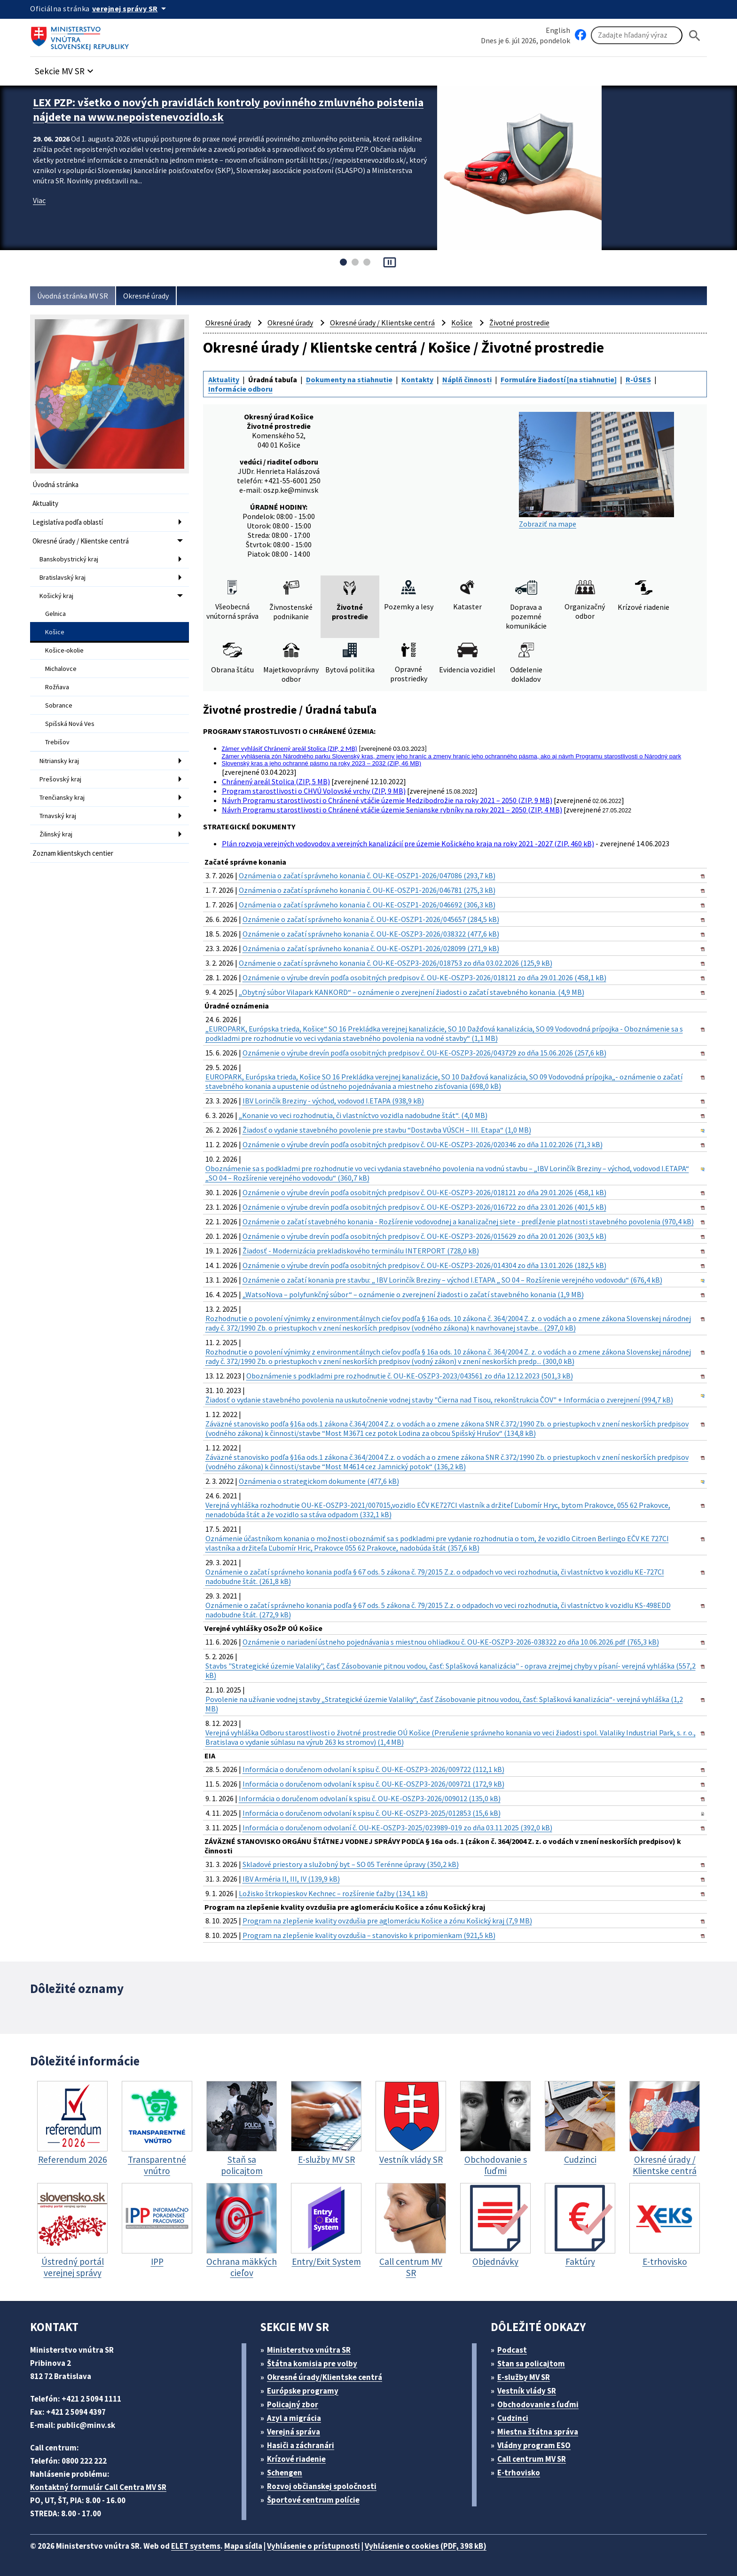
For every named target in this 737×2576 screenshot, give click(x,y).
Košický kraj (56, 595)
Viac (39, 200)
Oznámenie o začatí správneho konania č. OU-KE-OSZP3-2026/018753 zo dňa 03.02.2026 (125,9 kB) (395, 963)
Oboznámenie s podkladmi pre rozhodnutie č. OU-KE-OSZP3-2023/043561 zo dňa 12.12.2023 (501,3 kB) (409, 1375)
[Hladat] (694, 35)
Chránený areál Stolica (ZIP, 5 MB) (276, 781)
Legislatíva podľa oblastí (67, 522)
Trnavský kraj (57, 815)
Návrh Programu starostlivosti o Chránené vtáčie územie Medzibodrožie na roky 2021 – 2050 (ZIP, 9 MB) (387, 800)
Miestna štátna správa (537, 2431)
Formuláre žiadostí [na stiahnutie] (559, 379)
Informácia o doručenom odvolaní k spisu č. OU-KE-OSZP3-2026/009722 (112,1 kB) (373, 1769)
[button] (65, 68)
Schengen (284, 2472)
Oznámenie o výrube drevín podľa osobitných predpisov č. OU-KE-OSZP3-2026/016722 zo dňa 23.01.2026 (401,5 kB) (424, 1207)
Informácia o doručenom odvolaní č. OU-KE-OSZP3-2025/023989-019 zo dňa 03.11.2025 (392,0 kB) (397, 1827)
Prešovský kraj (60, 779)
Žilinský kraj (55, 834)
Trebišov (57, 742)
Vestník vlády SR (526, 2391)
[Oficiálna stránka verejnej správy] (130, 8)
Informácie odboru (240, 389)
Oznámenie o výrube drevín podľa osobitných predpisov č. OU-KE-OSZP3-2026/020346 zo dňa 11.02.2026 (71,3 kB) (423, 1144)
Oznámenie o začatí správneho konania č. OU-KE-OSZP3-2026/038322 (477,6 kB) (371, 933)
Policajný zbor (292, 2404)
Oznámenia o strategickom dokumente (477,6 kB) (319, 1481)
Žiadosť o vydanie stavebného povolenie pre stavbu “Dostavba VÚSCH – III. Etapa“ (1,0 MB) (387, 1129)
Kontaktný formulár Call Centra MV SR (98, 2487)
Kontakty (417, 379)
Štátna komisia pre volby (312, 2363)
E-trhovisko (518, 2472)
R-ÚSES (638, 379)
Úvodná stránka (55, 484)
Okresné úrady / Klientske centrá (80, 540)
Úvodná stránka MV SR (72, 295)
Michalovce (61, 668)
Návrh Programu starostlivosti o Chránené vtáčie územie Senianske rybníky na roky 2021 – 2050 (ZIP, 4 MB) (392, 809)
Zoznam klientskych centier (72, 853)
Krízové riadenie (296, 2459)
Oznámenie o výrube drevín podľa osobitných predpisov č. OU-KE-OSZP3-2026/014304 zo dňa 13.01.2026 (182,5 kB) (424, 1265)
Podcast (512, 2350)
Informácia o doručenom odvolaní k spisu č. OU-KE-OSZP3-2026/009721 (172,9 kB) (373, 1783)
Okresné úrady (146, 295)
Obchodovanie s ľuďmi (538, 2404)
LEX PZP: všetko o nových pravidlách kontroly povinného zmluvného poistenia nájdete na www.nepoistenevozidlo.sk (228, 109)
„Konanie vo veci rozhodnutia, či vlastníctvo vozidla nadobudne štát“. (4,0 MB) (363, 1115)
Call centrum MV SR (531, 2459)
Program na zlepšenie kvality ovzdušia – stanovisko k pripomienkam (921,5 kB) (369, 1935)
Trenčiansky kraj (62, 797)
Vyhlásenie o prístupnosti (313, 2546)
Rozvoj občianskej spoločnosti (321, 2486)
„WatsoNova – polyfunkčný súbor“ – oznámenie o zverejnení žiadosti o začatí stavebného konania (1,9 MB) (413, 1294)
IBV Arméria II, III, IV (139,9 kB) (291, 1878)
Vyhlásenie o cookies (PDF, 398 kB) (425, 2546)
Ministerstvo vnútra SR (309, 2350)
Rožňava (57, 687)
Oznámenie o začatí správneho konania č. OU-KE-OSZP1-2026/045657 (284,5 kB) (371, 919)
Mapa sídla (243, 2546)
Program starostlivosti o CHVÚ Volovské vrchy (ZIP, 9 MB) (314, 791)
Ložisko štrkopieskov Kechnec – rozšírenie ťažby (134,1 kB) (333, 1893)
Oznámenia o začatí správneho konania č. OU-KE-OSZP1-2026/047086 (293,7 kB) (367, 875)
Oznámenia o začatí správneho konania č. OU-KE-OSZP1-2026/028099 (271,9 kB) (371, 948)
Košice (54, 632)
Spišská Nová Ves (69, 723)
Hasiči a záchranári (300, 2445)
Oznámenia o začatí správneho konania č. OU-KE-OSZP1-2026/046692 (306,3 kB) (367, 904)
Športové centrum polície (313, 2500)
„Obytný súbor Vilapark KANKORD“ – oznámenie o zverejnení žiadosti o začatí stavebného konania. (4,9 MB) (411, 992)
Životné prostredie (519, 322)
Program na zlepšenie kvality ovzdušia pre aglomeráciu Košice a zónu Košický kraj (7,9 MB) (387, 1920)
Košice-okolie (64, 650)
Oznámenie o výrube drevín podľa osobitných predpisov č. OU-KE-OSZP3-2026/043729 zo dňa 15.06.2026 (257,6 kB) (424, 1052)
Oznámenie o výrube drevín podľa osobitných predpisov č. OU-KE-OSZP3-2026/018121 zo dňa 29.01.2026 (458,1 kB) (424, 977)
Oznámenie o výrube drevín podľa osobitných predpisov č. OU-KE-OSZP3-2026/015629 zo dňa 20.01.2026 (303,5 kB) (424, 1236)
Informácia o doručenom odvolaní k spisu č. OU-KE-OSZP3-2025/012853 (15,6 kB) (372, 1813)
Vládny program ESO (534, 2445)
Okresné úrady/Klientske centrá (324, 2377)
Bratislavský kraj (62, 577)
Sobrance (58, 705)
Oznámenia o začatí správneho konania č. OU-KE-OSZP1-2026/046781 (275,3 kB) (367, 890)
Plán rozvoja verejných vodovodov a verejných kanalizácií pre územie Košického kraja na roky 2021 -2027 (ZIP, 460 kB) (408, 843)
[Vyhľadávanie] (636, 35)
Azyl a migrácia (294, 2418)
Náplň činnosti (467, 379)
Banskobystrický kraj (68, 559)
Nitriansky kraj (59, 760)
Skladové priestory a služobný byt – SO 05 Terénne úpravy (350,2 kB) (351, 1864)
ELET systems (195, 2546)
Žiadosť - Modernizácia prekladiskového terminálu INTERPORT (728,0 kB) (361, 1250)
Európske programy (302, 2391)
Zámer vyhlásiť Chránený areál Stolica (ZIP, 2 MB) (290, 748)
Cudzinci (512, 2418)
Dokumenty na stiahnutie (349, 379)
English (558, 30)
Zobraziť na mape (596, 470)
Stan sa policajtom (531, 2363)
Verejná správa (293, 2431)
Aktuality (45, 503)
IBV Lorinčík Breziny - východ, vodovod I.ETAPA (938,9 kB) (333, 1100)
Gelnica (55, 613)
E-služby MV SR (523, 2377)
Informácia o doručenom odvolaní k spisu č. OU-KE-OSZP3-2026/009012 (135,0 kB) (370, 1798)
